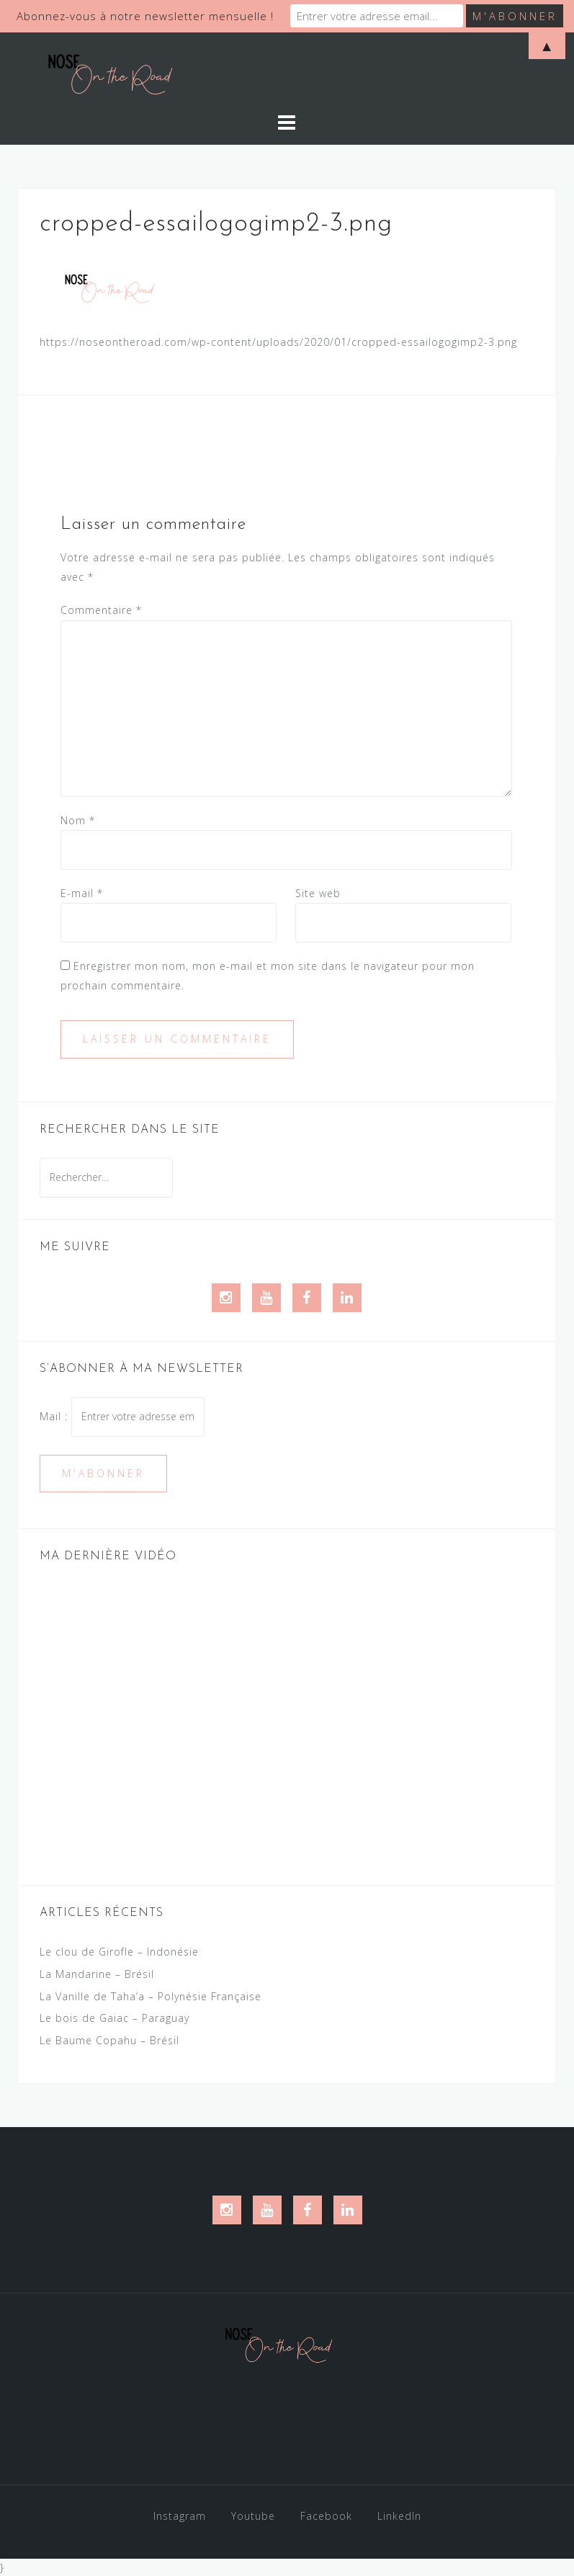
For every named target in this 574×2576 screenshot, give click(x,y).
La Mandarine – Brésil (97, 1974)
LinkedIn (399, 2516)
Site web (318, 893)
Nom (77, 820)
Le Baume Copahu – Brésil (109, 2040)
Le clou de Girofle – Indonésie (119, 1951)
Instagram (179, 2516)
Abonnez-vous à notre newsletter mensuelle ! (145, 16)
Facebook (326, 2516)
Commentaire (101, 610)
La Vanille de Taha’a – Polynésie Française (150, 1996)
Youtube (253, 2516)
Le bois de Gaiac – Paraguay (114, 2018)
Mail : (122, 1416)
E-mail (81, 893)
